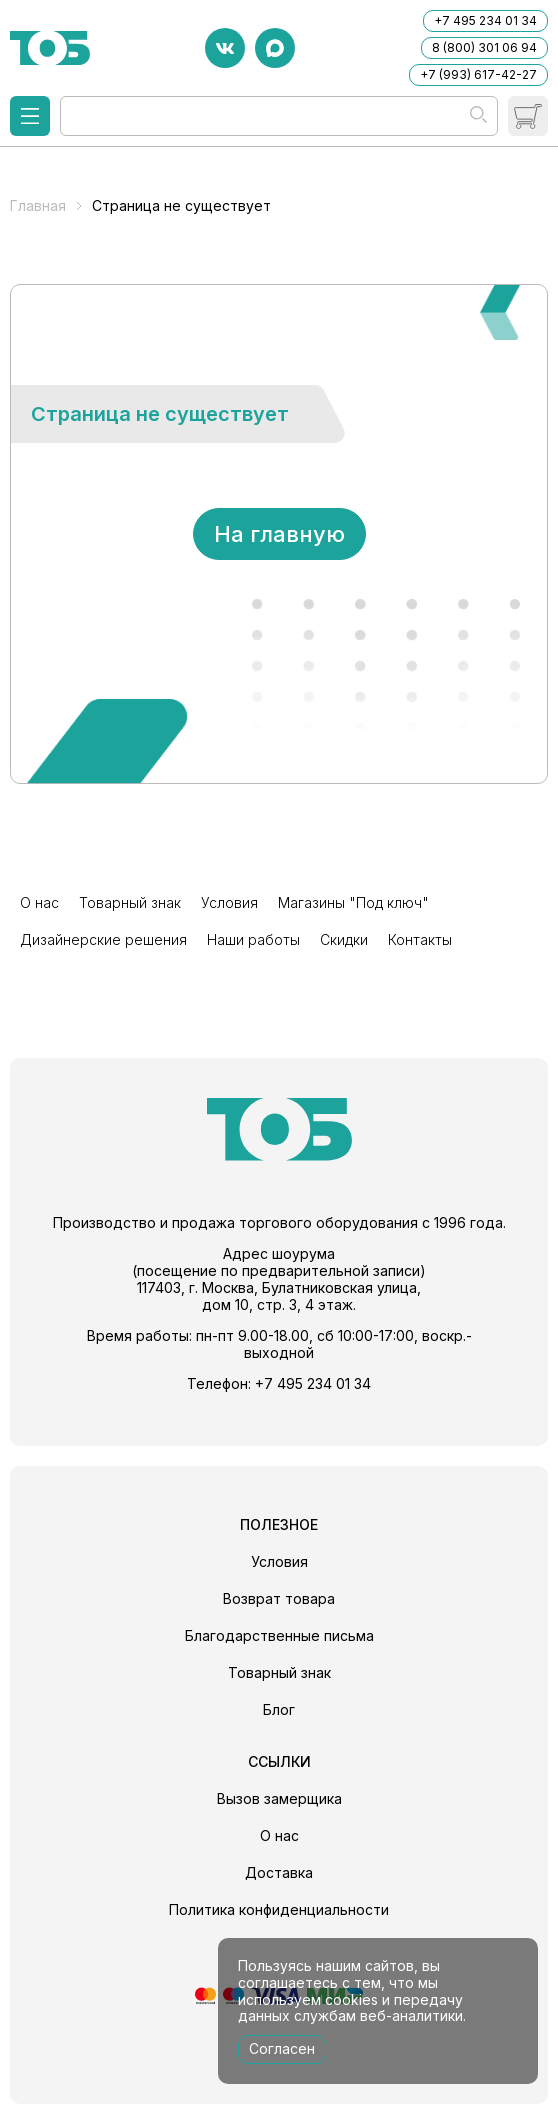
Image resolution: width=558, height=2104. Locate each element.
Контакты (420, 939)
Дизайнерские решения (103, 939)
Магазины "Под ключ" (353, 902)
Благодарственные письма (279, 1635)
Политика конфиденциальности (279, 1909)
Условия (229, 902)
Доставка (279, 1872)
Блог (279, 1709)
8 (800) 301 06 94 (484, 47)
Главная (38, 205)
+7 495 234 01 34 (485, 20)
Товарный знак (130, 902)
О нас (39, 902)
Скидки (344, 939)
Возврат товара (279, 1598)
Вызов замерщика (279, 1798)
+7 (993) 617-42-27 (478, 74)
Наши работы (253, 939)
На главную (279, 534)
